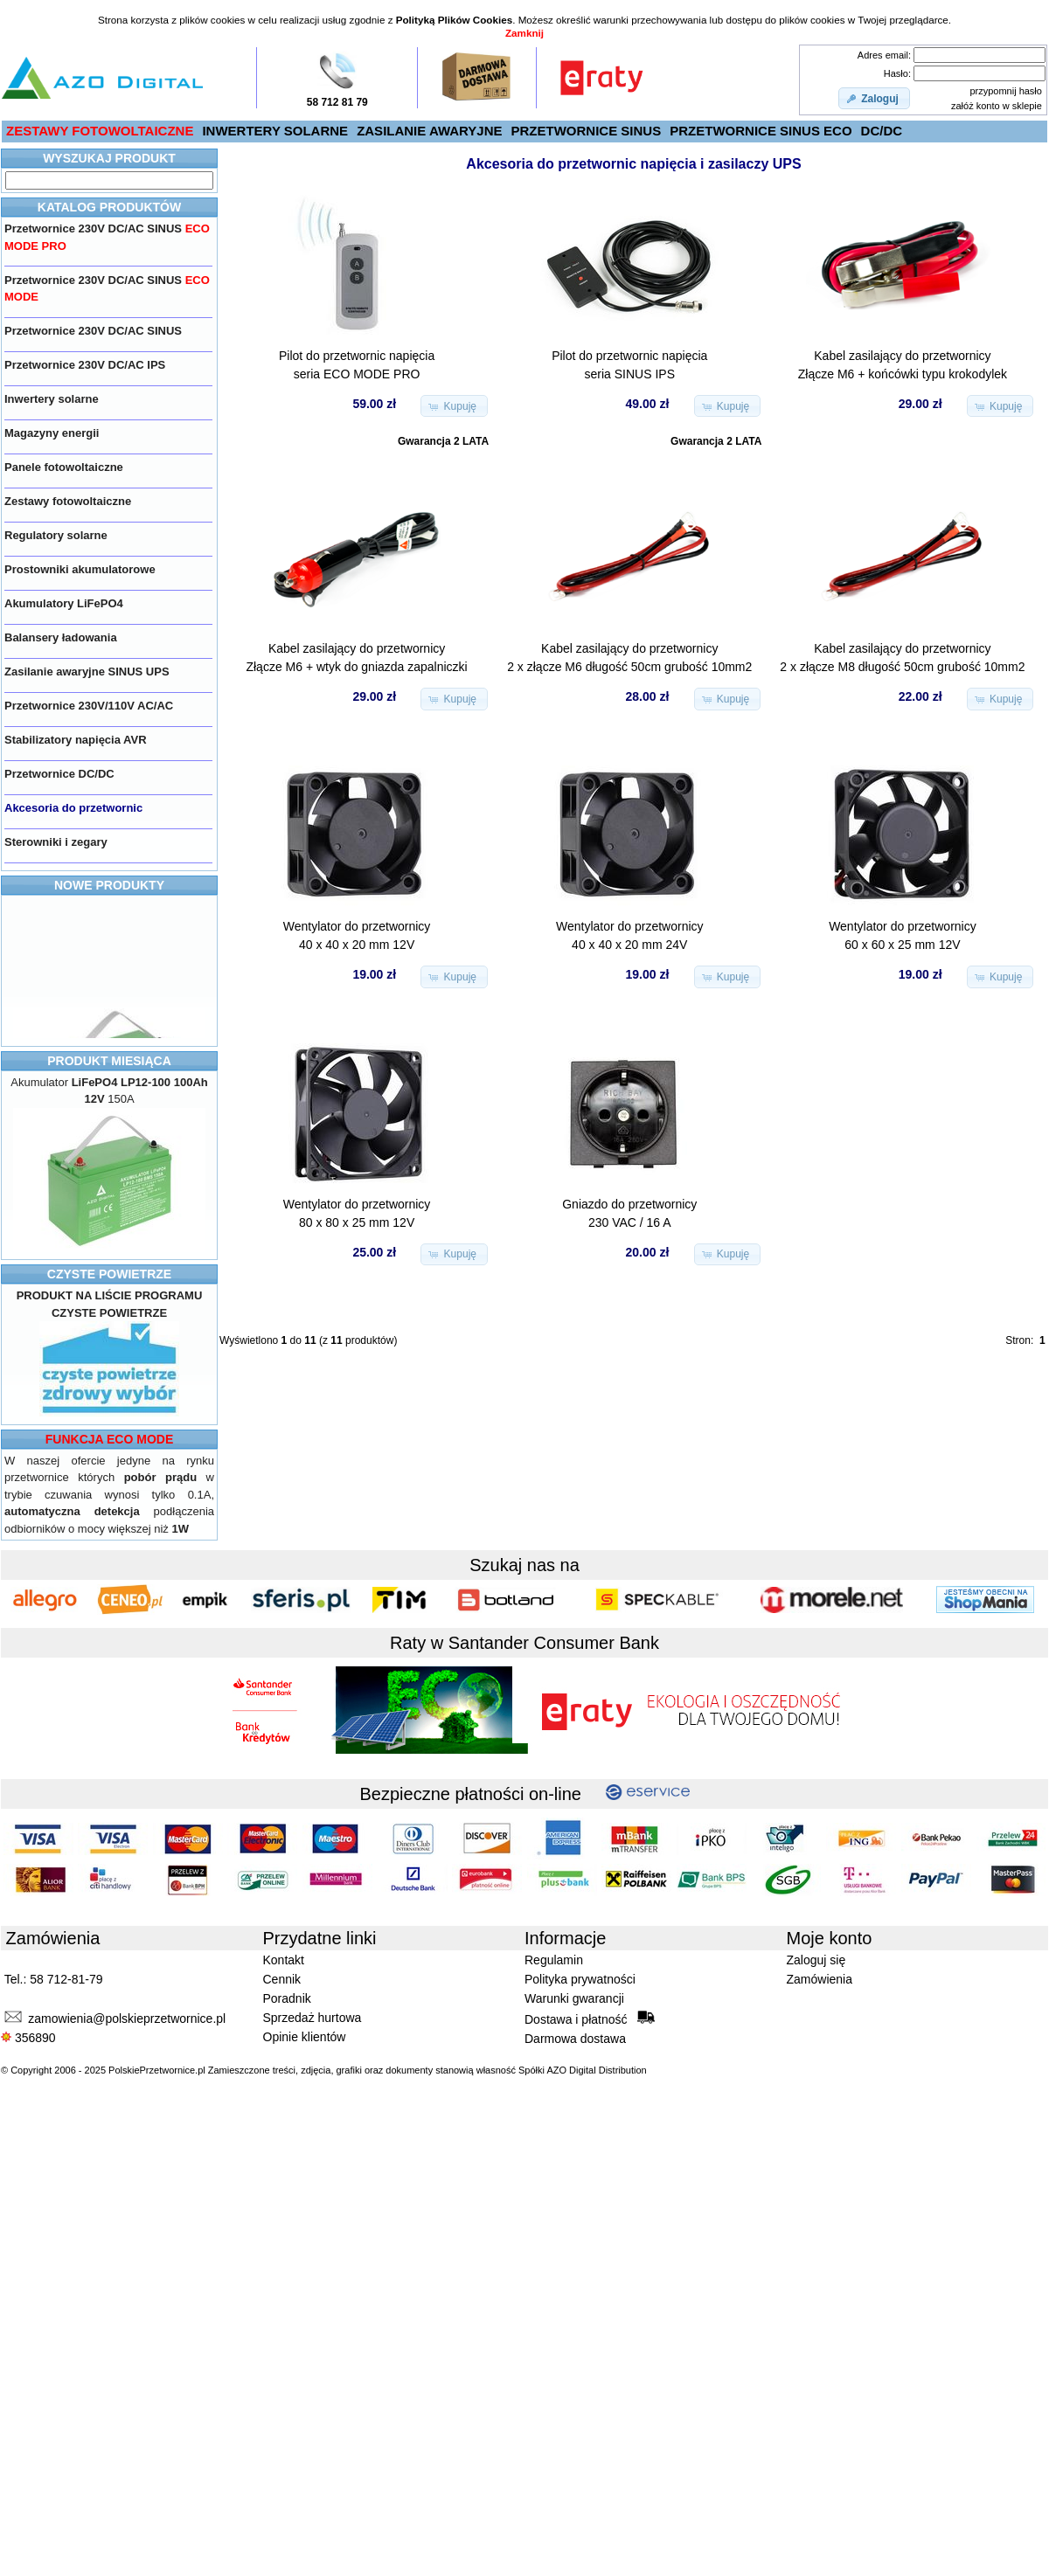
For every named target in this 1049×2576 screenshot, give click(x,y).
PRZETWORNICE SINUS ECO (760, 130)
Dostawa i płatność (589, 2018)
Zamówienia (819, 1979)
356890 (28, 2038)
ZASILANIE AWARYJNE (429, 130)
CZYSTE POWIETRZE (109, 1274)
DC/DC (882, 130)
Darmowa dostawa (575, 2039)
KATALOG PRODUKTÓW (109, 207)
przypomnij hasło (1005, 91)
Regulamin (553, 1960)
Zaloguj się (816, 1960)
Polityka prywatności (580, 1979)
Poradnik (287, 1998)
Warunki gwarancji (574, 1998)
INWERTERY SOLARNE (275, 130)
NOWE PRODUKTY (109, 885)
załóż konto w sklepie (996, 105)
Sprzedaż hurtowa (312, 2018)
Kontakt (283, 1960)
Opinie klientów (304, 2037)
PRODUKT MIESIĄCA (109, 1061)
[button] (874, 98)
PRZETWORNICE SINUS (586, 130)
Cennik (282, 1979)
